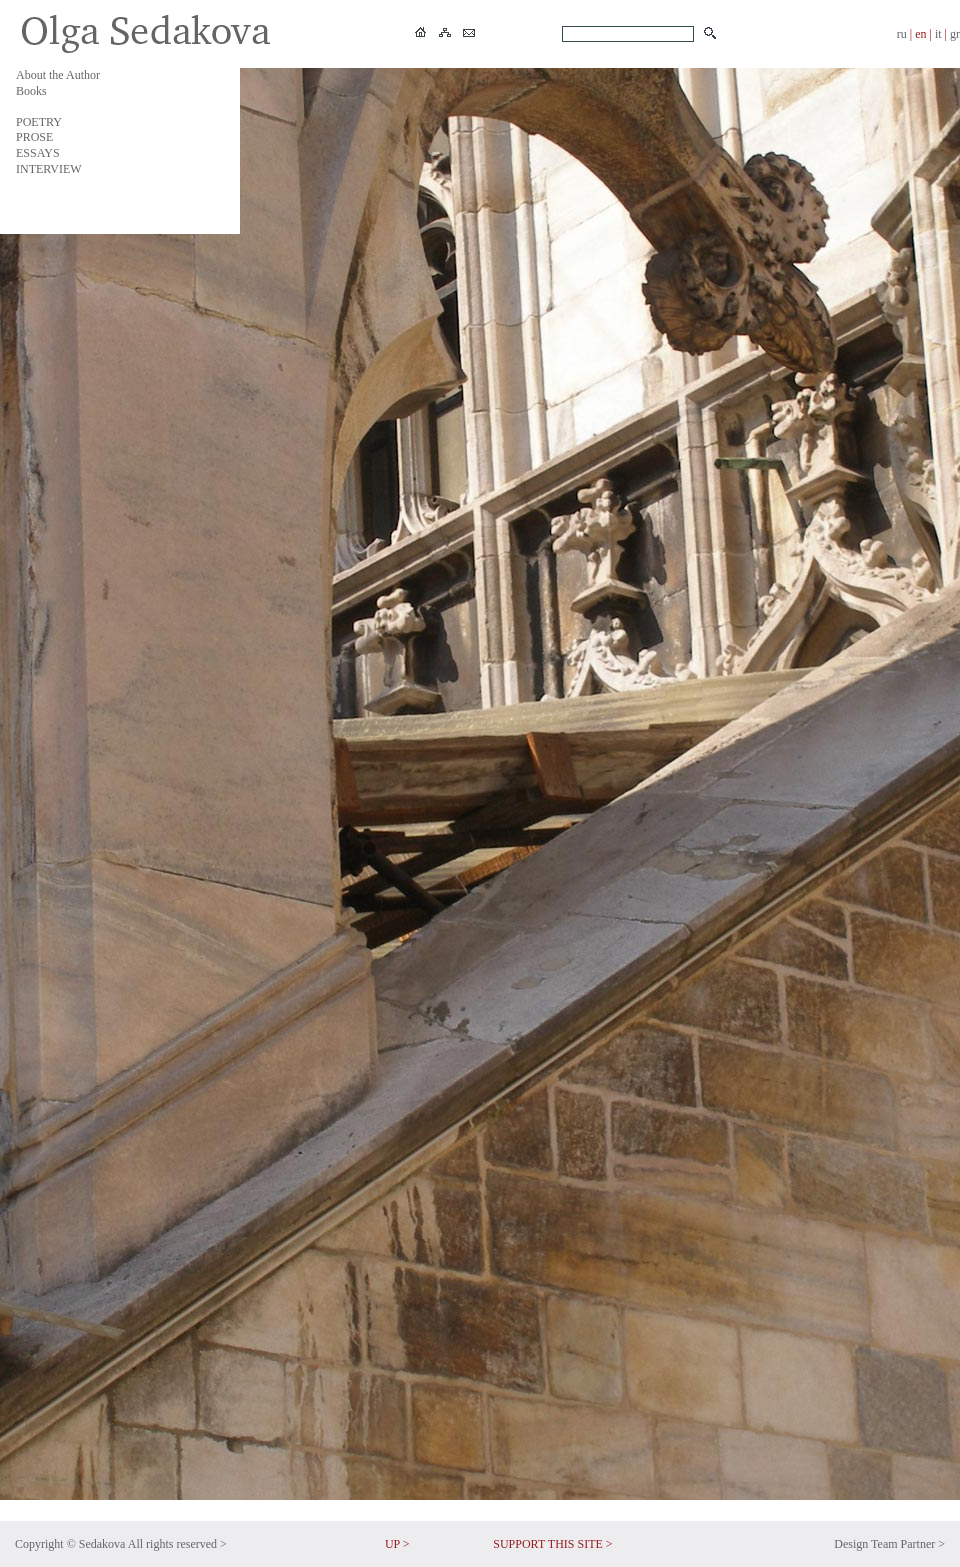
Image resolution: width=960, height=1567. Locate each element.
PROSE (34, 137)
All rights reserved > (177, 1544)
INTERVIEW (49, 169)
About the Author (58, 75)
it (938, 34)
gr (955, 34)
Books (31, 91)
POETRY (39, 122)
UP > (397, 1544)
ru (902, 34)
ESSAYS (38, 153)
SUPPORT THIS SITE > (552, 1544)
